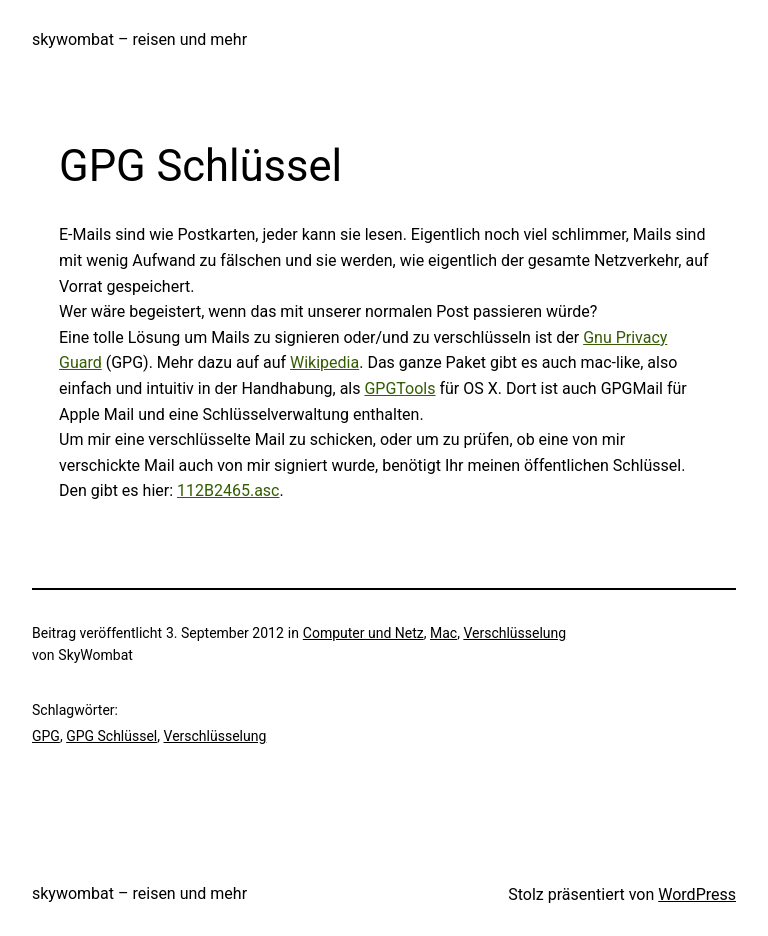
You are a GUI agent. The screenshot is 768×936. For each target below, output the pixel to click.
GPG (46, 736)
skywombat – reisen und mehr (139, 39)
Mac (443, 633)
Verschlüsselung (514, 633)
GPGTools (399, 388)
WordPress (697, 894)
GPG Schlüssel (111, 736)
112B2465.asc (228, 490)
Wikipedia (324, 362)
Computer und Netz (363, 633)
